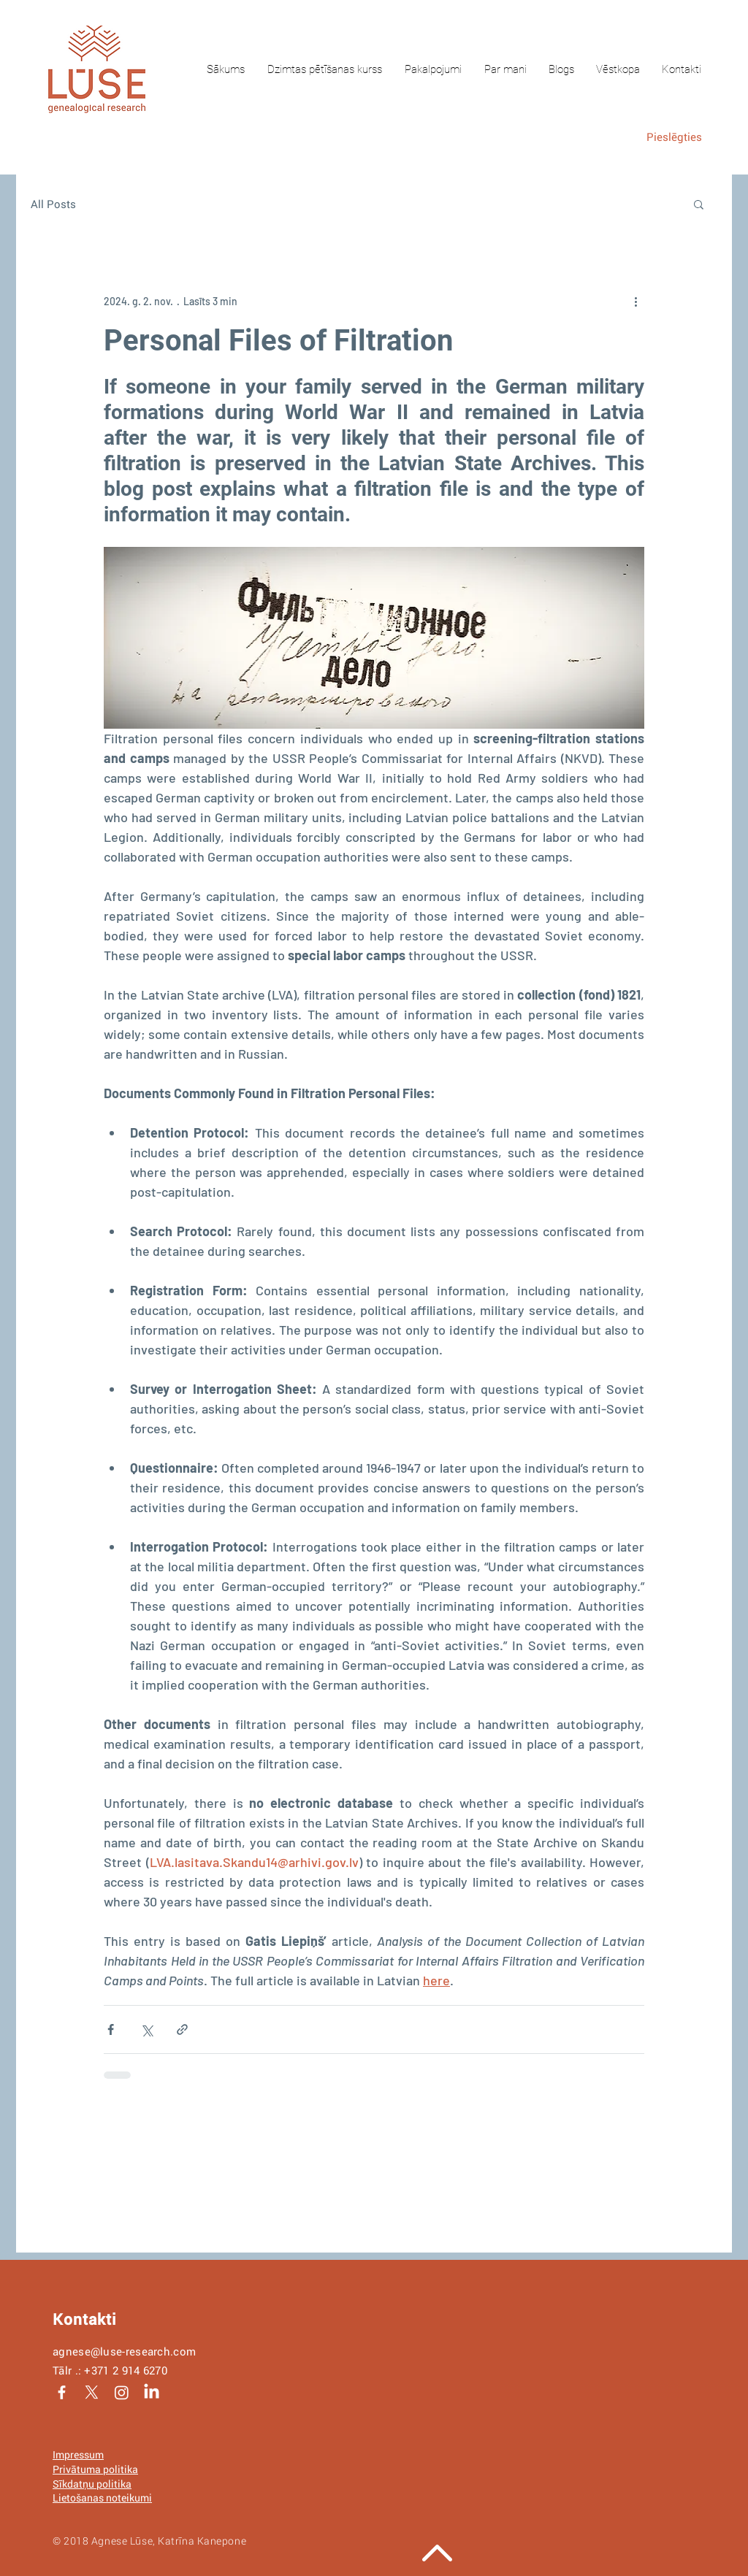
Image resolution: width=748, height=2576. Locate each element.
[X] (92, 2392)
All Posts (53, 203)
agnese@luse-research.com (124, 2351)
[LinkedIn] (151, 2392)
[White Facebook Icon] (62, 2392)
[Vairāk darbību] (635, 301)
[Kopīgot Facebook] (111, 2029)
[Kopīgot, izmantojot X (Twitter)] (146, 2029)
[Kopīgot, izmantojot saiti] (182, 2029)
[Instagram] (121, 2392)
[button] (699, 204)
